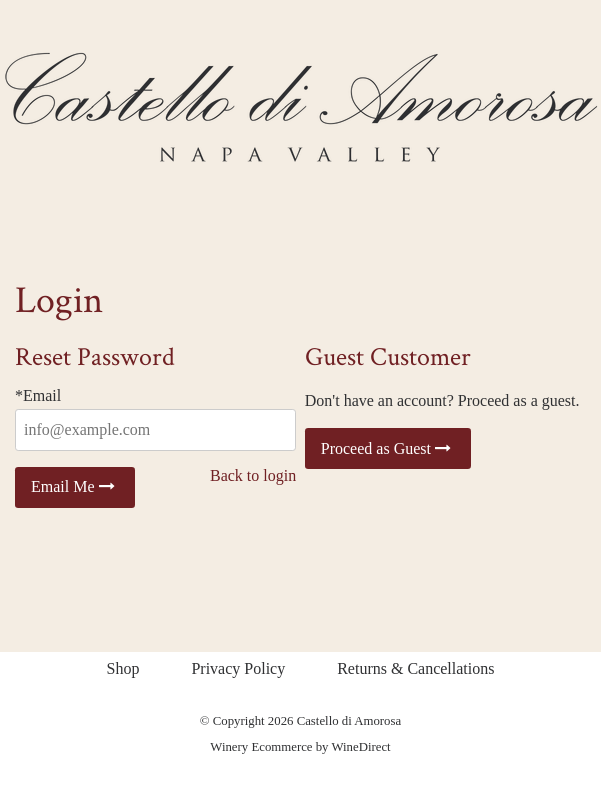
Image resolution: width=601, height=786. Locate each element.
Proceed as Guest (388, 448)
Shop (123, 668)
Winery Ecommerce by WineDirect (300, 747)
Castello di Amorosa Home (301, 107)
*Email (38, 395)
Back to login (253, 475)
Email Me (75, 486)
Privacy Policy (238, 668)
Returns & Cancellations (415, 668)
